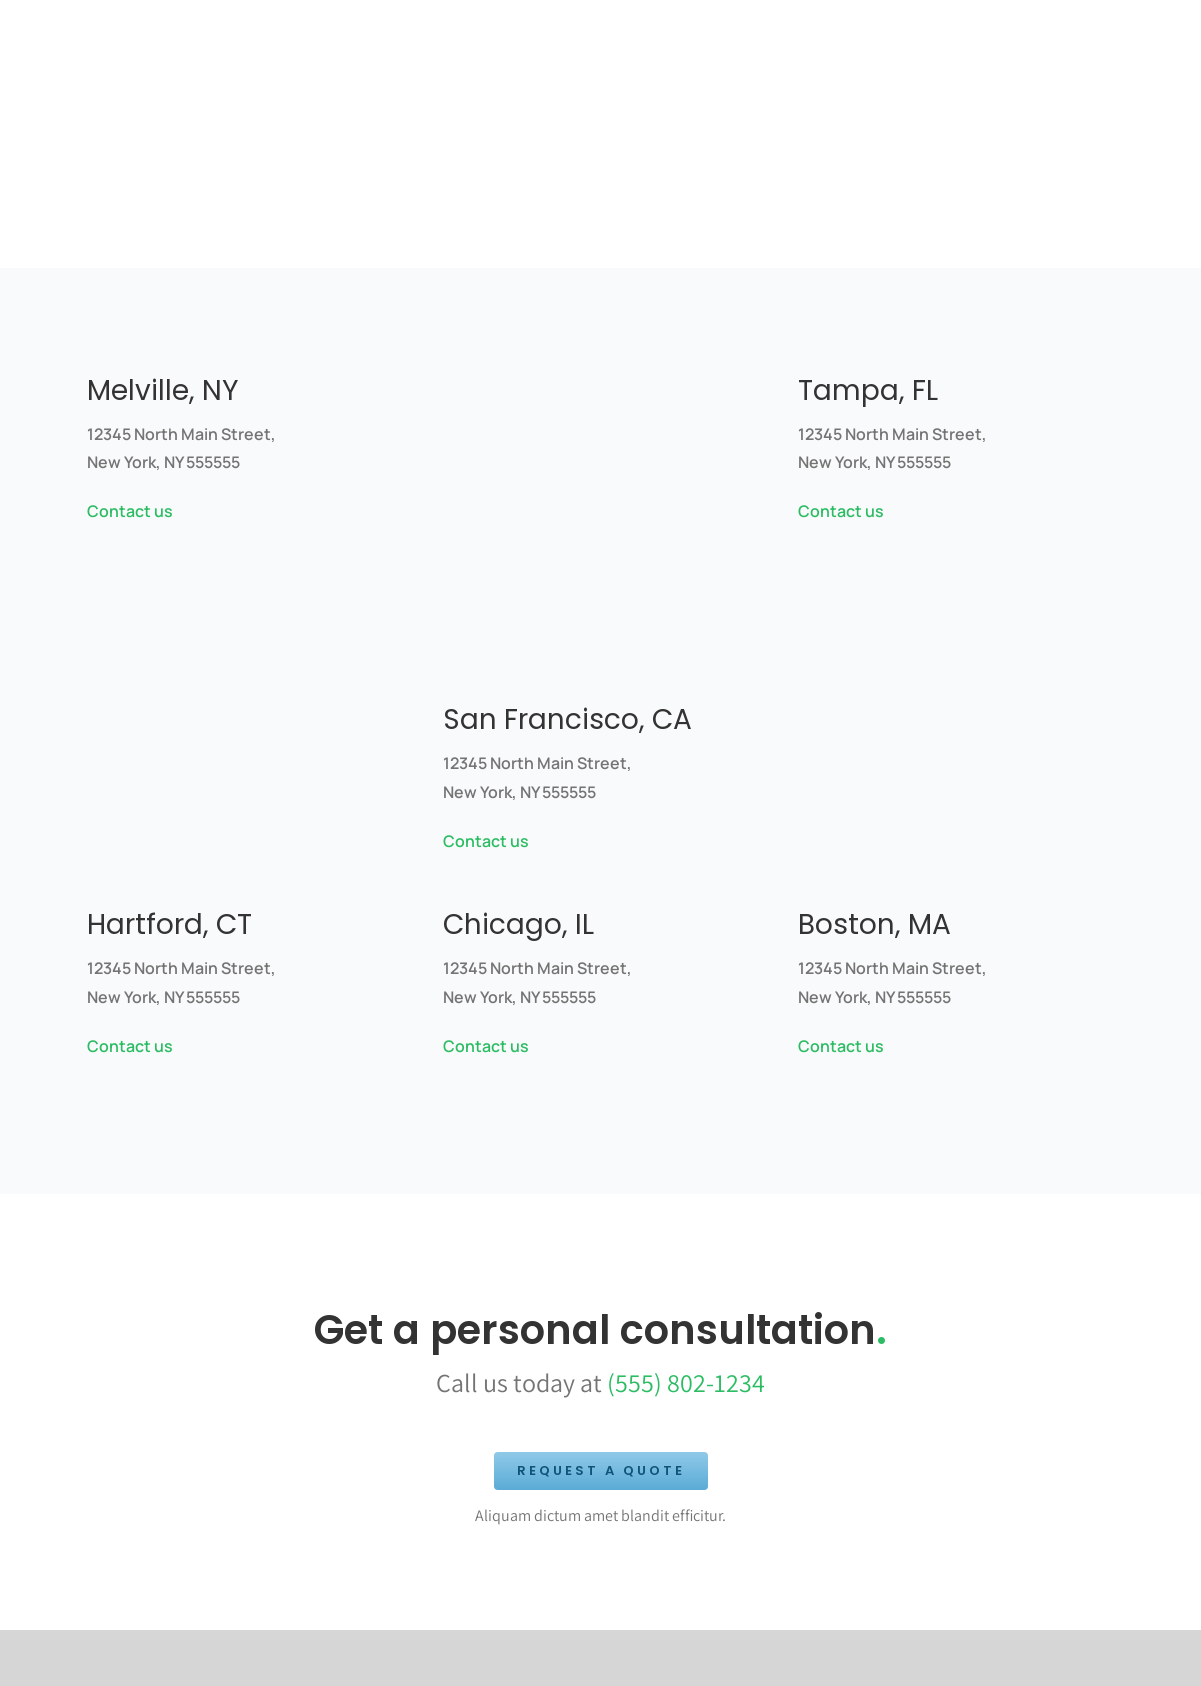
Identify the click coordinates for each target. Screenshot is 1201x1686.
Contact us (130, 511)
